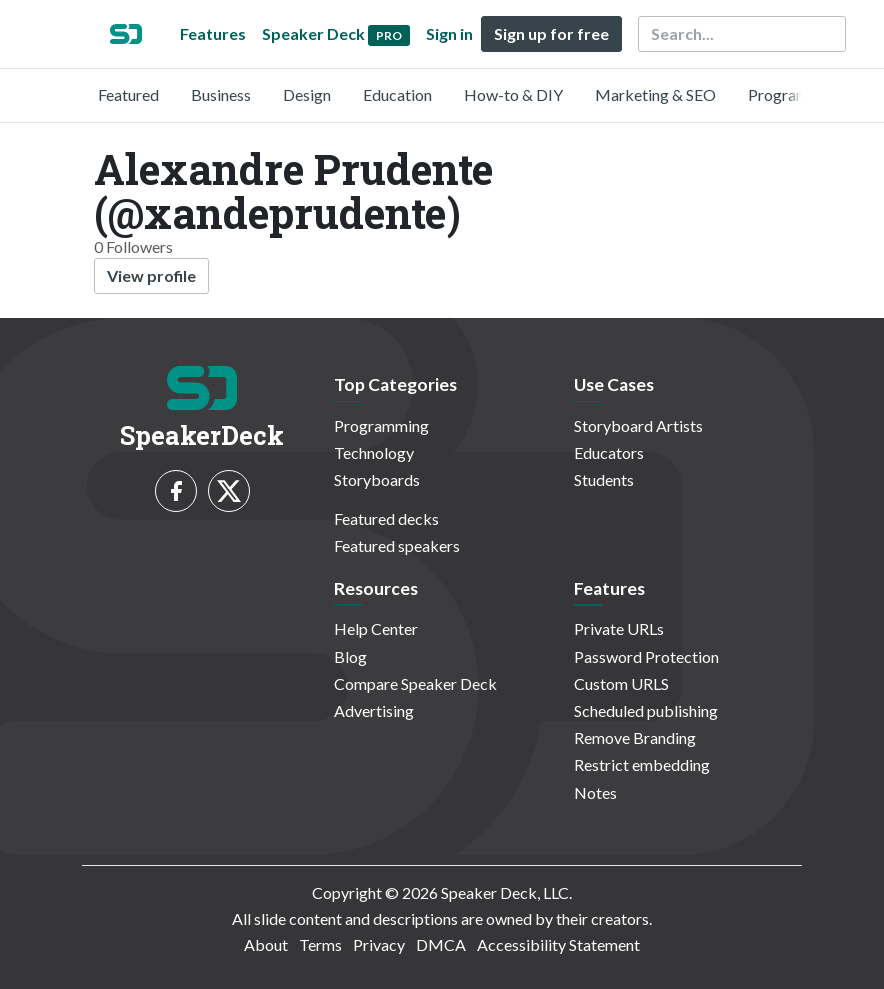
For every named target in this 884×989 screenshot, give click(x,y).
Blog (350, 656)
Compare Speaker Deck (415, 683)
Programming (795, 94)
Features (213, 33)
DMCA (441, 944)
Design (307, 94)
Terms (320, 944)
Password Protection (646, 656)
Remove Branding (635, 737)
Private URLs (619, 628)
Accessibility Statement (558, 944)
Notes (595, 792)
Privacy (379, 944)
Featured (128, 94)
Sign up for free (551, 33)
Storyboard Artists (638, 425)
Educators (609, 452)
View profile (151, 275)
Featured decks (386, 518)
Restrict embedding (642, 764)
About (266, 944)
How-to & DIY (513, 94)
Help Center (376, 628)
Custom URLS (621, 683)
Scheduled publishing (646, 710)
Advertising (374, 710)
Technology (374, 452)
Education (397, 94)
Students (604, 479)
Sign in (449, 33)
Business (221, 94)
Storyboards (377, 479)
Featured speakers (397, 545)
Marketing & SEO (655, 94)
